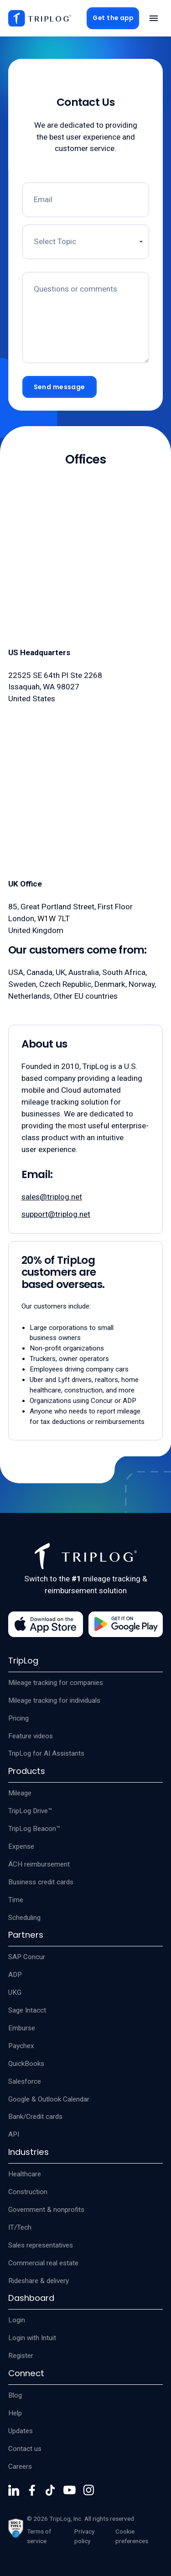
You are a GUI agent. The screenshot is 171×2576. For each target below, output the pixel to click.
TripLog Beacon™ (34, 1829)
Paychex (21, 2046)
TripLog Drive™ (30, 1811)
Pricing (18, 1718)
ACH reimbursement (39, 1864)
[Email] (86, 200)
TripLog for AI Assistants (46, 1753)
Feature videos (30, 1736)
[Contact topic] (86, 241)
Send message (59, 386)
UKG (14, 1992)
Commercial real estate (43, 2263)
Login (16, 2320)
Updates (20, 2431)
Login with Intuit (32, 2338)
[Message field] (86, 317)
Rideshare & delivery (38, 2281)
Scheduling (24, 1918)
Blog (15, 2395)
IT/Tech (19, 2227)
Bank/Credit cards (35, 2116)
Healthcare (24, 2174)
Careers (20, 2466)
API (13, 2134)
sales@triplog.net (51, 1196)
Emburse (21, 2028)
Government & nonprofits (46, 2210)
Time (15, 1900)
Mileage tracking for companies (55, 1683)
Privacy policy (84, 2536)
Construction (27, 2192)
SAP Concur (26, 1957)
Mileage (19, 1793)
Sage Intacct (27, 2010)
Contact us (24, 2449)
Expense (21, 1846)
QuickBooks (26, 2064)
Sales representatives (40, 2245)
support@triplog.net (55, 1214)
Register (20, 2356)
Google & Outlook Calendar (48, 2099)
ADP (15, 1975)
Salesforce (24, 2081)
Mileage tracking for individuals (54, 1700)
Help (15, 2413)
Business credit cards (40, 1882)
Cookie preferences (131, 2536)
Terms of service (39, 2536)
